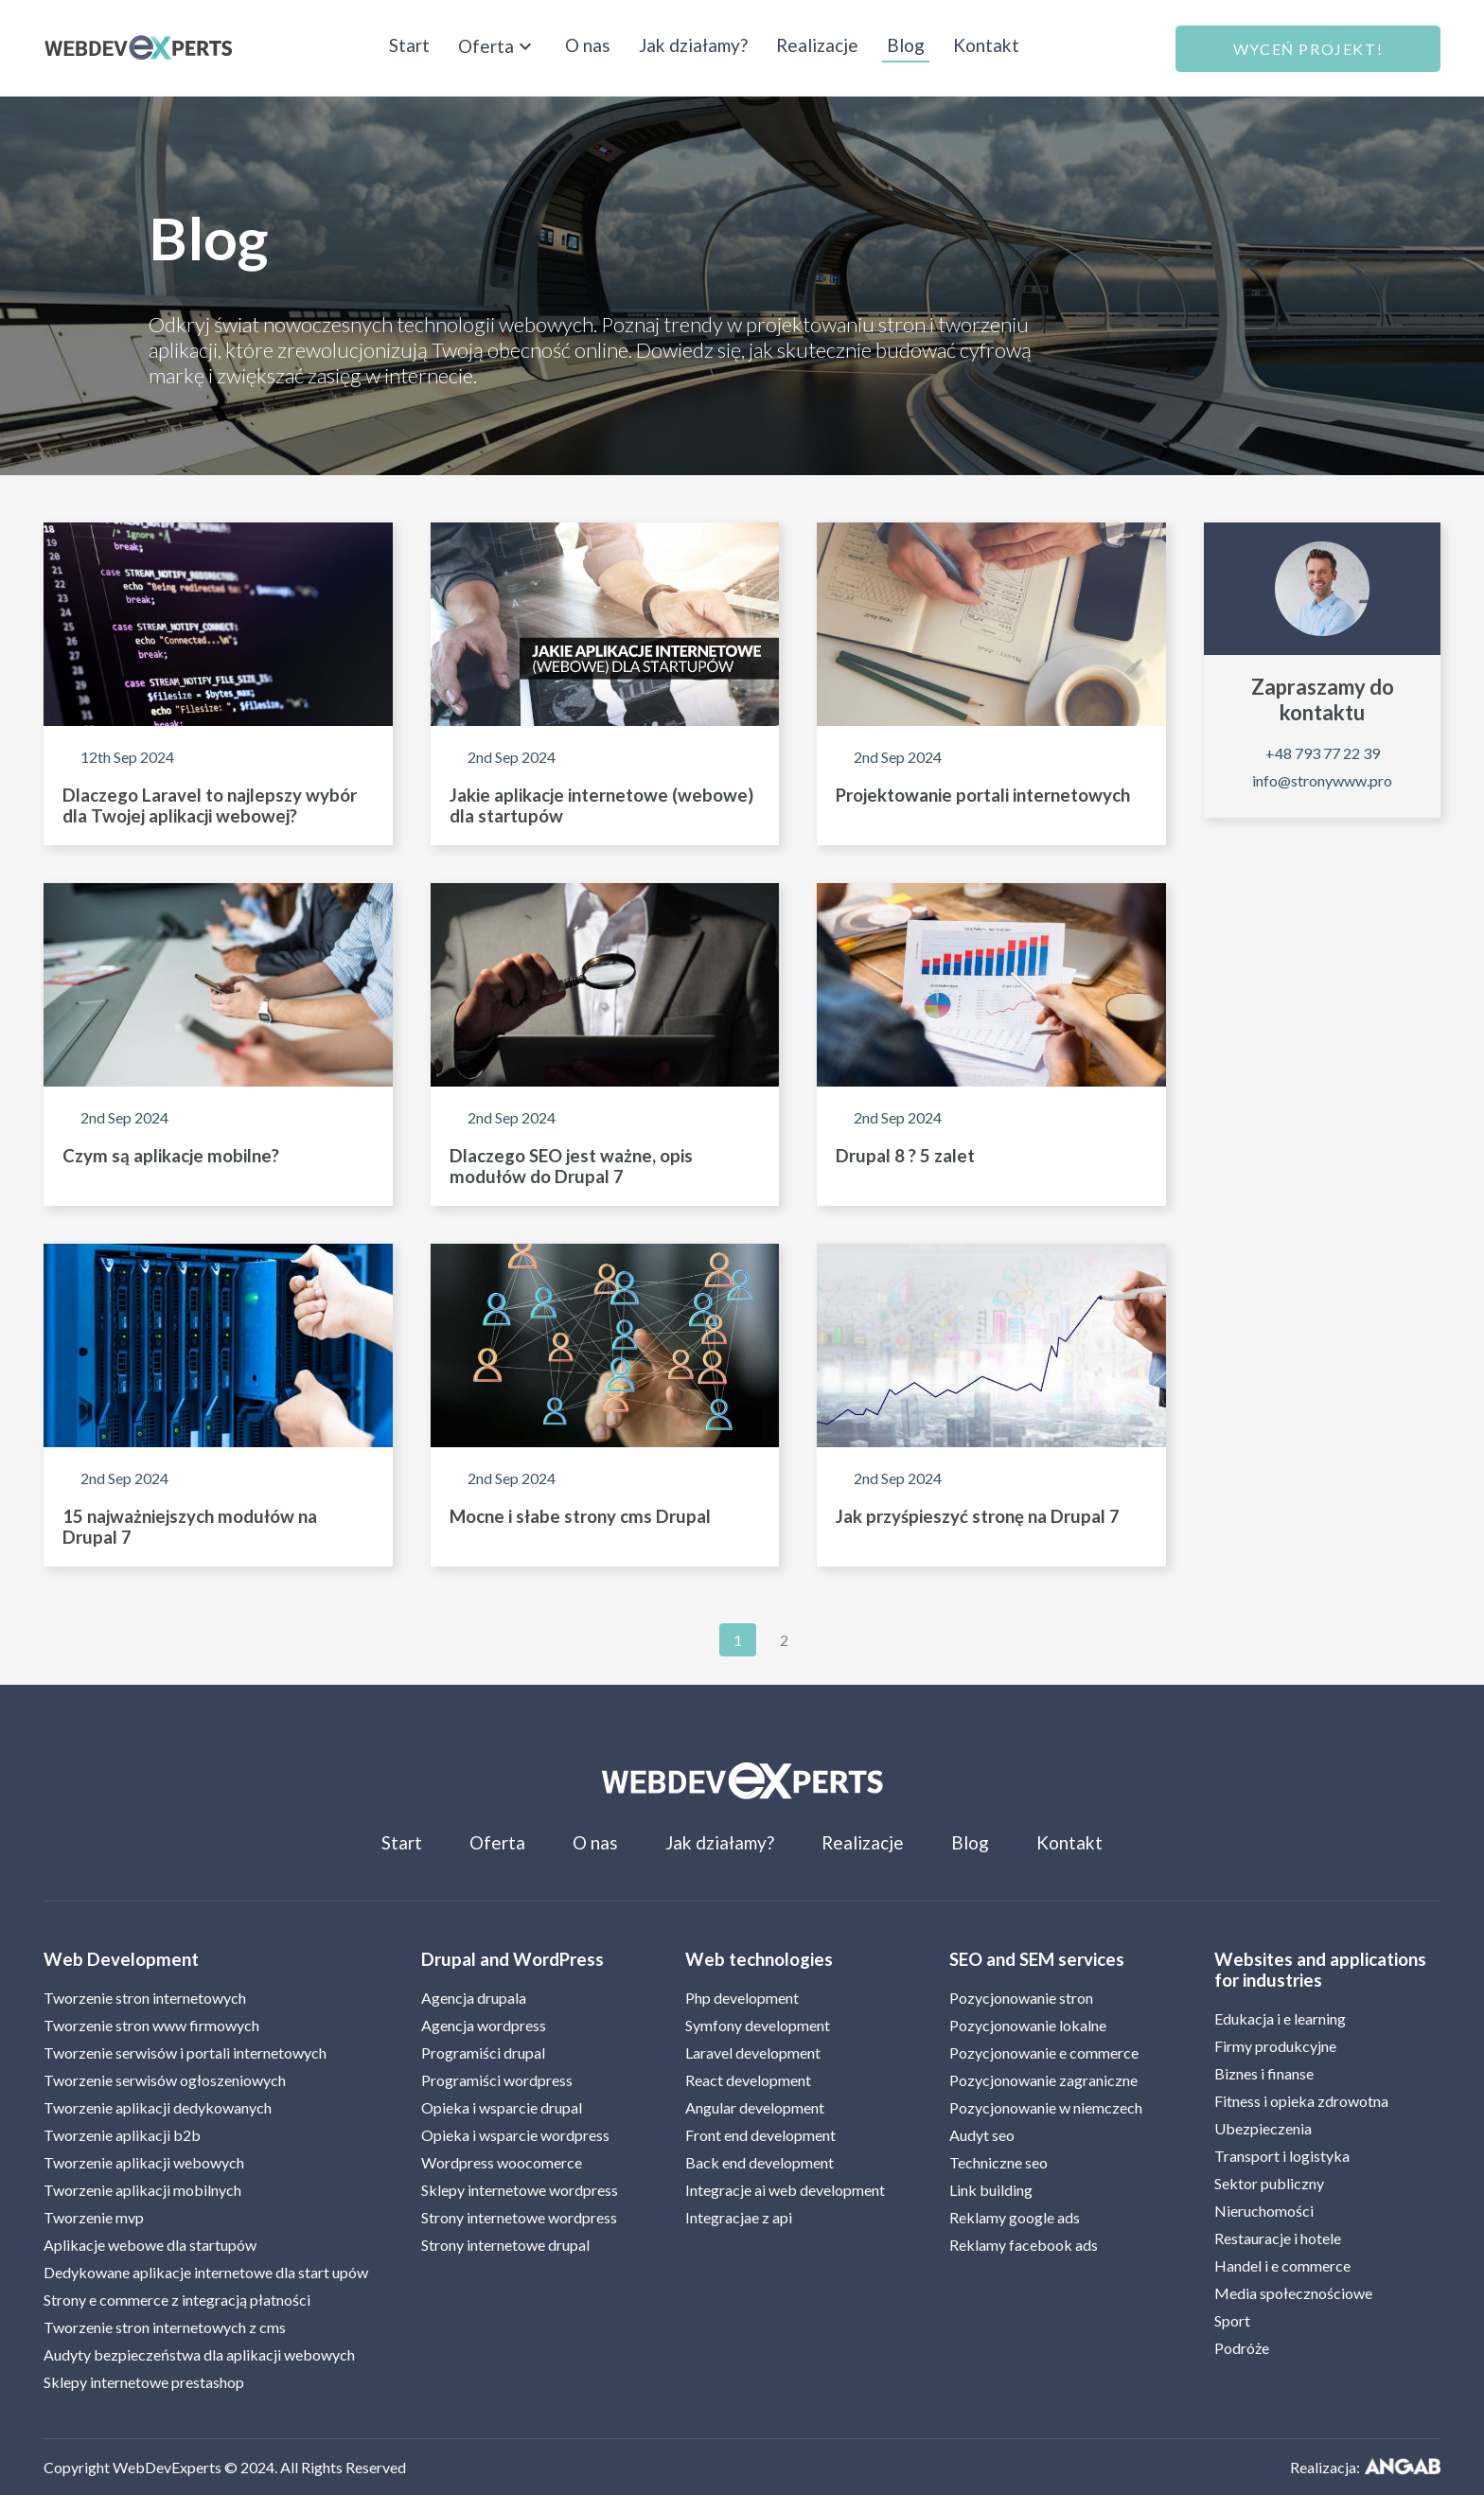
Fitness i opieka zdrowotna (1301, 2101)
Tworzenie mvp (94, 2217)
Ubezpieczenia (1263, 2128)
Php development (742, 1998)
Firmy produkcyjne (1275, 2046)
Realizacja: (1365, 2467)
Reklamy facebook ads (1023, 2245)
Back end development (759, 2162)
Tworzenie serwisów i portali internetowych (185, 2052)
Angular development (754, 2107)
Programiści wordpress (497, 2080)
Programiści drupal (483, 2052)
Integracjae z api (738, 2217)
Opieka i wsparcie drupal (501, 2107)
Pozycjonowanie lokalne (1027, 2025)
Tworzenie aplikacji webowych (144, 2162)
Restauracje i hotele (1277, 2238)
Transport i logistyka (1282, 2156)
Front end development (760, 2135)
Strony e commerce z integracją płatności (177, 2300)
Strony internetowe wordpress (519, 2217)
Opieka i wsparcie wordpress (515, 2135)
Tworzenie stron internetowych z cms (165, 2327)
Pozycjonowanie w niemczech (1045, 2107)
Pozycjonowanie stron (1021, 1998)
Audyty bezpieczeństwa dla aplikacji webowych (199, 2354)
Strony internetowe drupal (505, 2245)
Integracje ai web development (785, 2190)
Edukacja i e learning (1280, 2018)
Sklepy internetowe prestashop (144, 2382)
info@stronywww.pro (1322, 780)
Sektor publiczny (1269, 2183)
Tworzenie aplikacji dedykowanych (158, 2107)
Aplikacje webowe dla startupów (150, 2245)
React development (748, 2080)
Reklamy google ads (1014, 2217)
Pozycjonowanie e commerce (1044, 2052)
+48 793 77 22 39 (1322, 753)
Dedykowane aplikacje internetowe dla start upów (206, 2272)
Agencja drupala (473, 1998)
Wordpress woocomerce (501, 2162)
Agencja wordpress (483, 2025)
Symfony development (757, 2025)
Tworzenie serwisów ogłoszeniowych (165, 2080)
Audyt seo (982, 2135)
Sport (1232, 2320)
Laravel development (753, 2052)
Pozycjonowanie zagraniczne (1043, 2080)
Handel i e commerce (1282, 2265)
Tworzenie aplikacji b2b (122, 2135)
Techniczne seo (998, 2162)
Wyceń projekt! (1308, 49)
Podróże (1241, 2348)
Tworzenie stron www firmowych (151, 2025)
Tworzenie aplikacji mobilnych (142, 2190)
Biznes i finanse (1264, 2073)
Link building (991, 2190)
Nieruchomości (1264, 2211)
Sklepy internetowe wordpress (519, 2190)
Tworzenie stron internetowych (145, 1998)
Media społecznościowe (1293, 2293)
